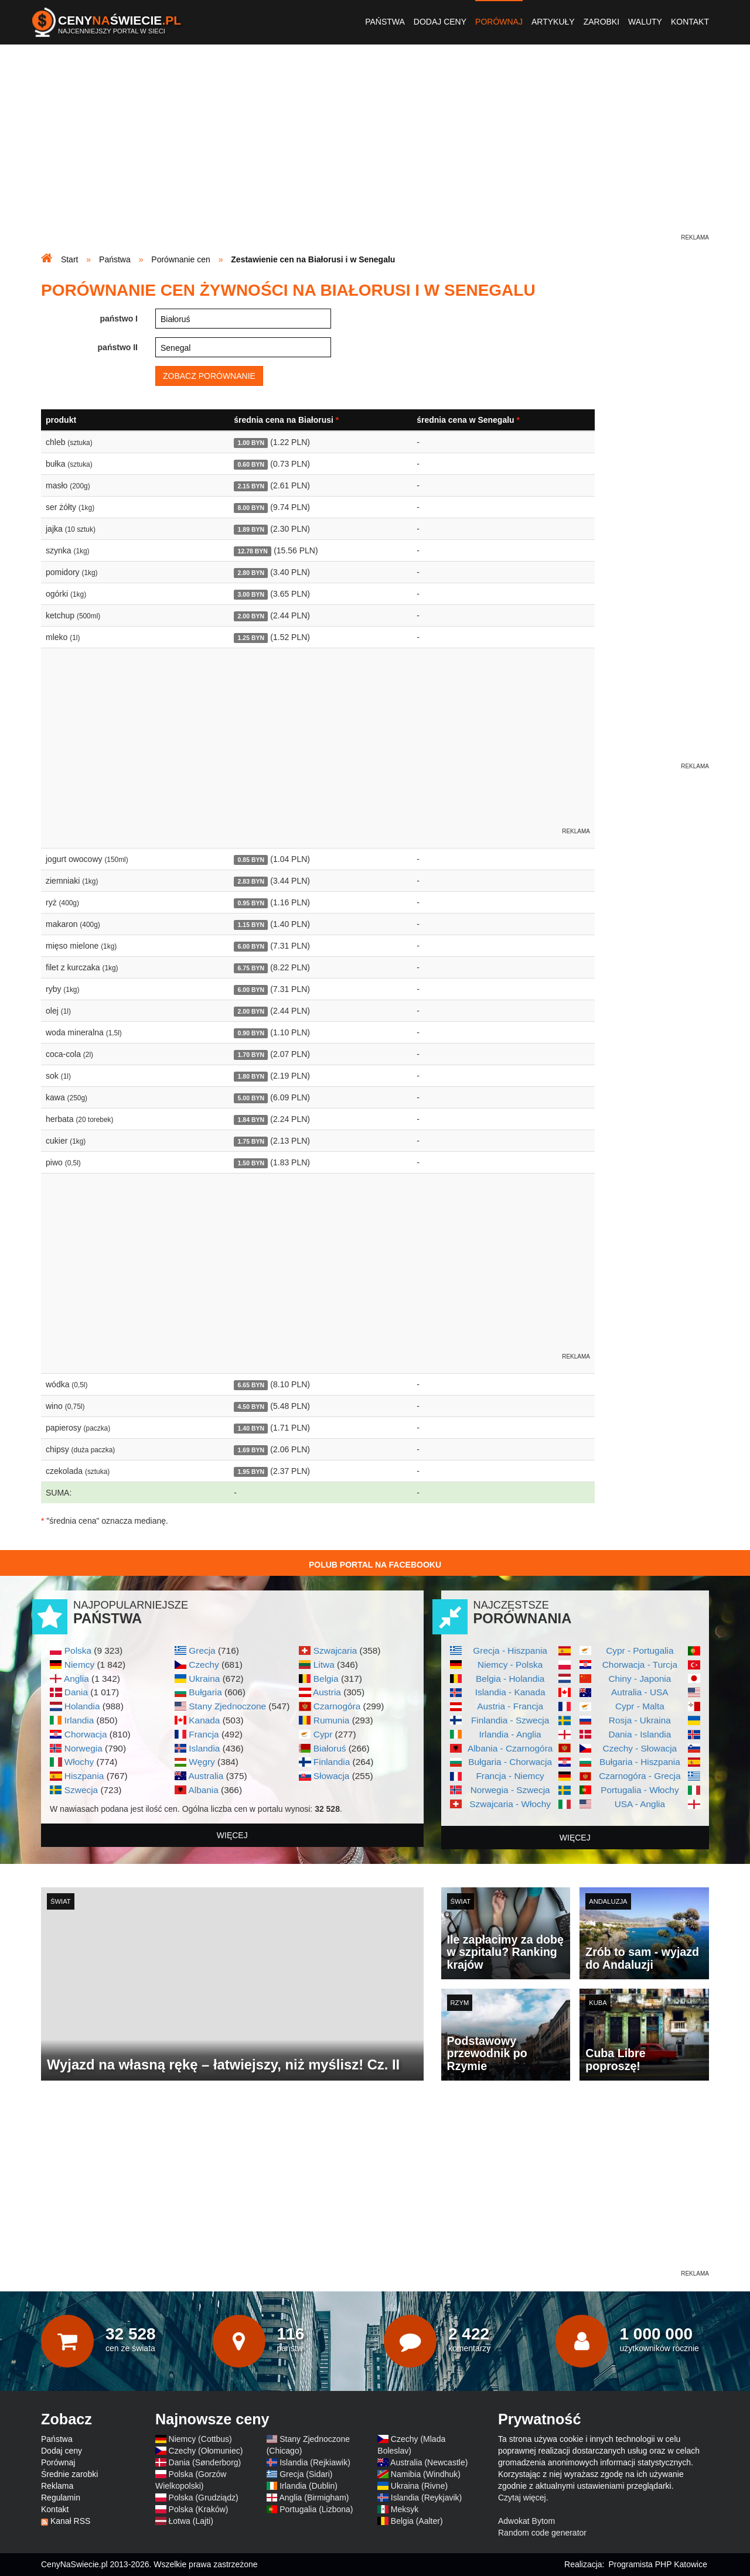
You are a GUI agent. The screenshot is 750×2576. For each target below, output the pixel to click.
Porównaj (499, 21)
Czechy (204, 1665)
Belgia (326, 1679)
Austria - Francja (510, 1706)
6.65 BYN (251, 1384)
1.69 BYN (251, 1449)
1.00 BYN (251, 442)
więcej (232, 1835)
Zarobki (601, 21)
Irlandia (79, 1720)
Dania (76, 1692)
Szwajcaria (335, 1650)
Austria (327, 1692)
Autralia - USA (640, 1692)
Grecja (202, 1650)
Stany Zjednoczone (227, 1706)
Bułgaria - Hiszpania (639, 1762)
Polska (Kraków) (199, 2509)
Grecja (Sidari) (305, 2474)
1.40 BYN (251, 1428)
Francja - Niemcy (510, 1776)
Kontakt (690, 21)
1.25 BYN (251, 637)
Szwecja (81, 1790)
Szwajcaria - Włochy (510, 1804)
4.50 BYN (251, 1406)
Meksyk (404, 2509)
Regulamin (60, 2497)
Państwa (385, 21)
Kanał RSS (70, 2521)
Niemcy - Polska (510, 1665)
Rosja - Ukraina (640, 1720)
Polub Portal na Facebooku (375, 1564)
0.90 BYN (251, 1032)
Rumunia (331, 1720)
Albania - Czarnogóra (510, 1748)
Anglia (76, 1679)
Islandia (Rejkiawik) (314, 2462)
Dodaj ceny (440, 21)
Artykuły (553, 21)
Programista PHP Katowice (657, 2564)
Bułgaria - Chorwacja (510, 1762)
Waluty (645, 21)
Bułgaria (205, 1692)
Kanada (204, 1720)
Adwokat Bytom (526, 2521)
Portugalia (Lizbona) (316, 2509)
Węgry (201, 1762)
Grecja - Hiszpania (510, 1650)
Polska (77, 1650)
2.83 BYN (251, 881)
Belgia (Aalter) (417, 2521)
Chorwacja (85, 1734)
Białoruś (329, 1748)
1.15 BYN (251, 924)
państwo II (118, 347)
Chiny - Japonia (639, 1679)
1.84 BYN (251, 1119)
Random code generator (542, 2532)
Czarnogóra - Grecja (639, 1776)
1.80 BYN (251, 1076)
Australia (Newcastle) (429, 2462)
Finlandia (331, 1762)
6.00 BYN (251, 946)
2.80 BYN (251, 572)
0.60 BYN (251, 464)
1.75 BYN (251, 1141)
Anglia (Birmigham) (314, 2497)
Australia (205, 1776)
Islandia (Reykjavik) (426, 2497)
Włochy (79, 1762)
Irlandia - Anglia (510, 1734)
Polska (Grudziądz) (203, 2497)
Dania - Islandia (639, 1734)
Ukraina (204, 1679)
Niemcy (79, 1665)
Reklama (57, 2486)
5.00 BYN (251, 1097)
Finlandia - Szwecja (510, 1720)
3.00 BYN (251, 594)
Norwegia (83, 1748)
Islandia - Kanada (510, 1692)
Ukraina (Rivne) (419, 2486)
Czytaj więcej (522, 2497)
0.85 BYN (251, 859)
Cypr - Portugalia (639, 1650)
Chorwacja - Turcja (639, 1665)
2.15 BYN (251, 486)
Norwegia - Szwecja (510, 1790)
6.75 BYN (251, 967)
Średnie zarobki (69, 2474)
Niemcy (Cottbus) (200, 2439)
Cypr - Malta (639, 1706)
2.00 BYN (251, 616)
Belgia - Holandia (510, 1679)
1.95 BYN (251, 1471)
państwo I (119, 318)
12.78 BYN (253, 551)
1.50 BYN (251, 1162)
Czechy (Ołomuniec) (206, 2450)
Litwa (324, 1665)
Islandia (204, 1748)
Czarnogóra (336, 1706)
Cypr (323, 1734)
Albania (203, 1790)
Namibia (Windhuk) (426, 2474)
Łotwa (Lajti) (191, 2521)
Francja (204, 1734)
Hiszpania (84, 1776)
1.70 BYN (251, 1054)
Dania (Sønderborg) (205, 2462)
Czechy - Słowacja (640, 1748)
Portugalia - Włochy (640, 1790)
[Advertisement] (375, 150)
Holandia (82, 1706)
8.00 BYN (251, 507)
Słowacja (331, 1776)
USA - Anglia (640, 1804)
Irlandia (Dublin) (308, 2486)
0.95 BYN (251, 902)
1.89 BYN (251, 529)
